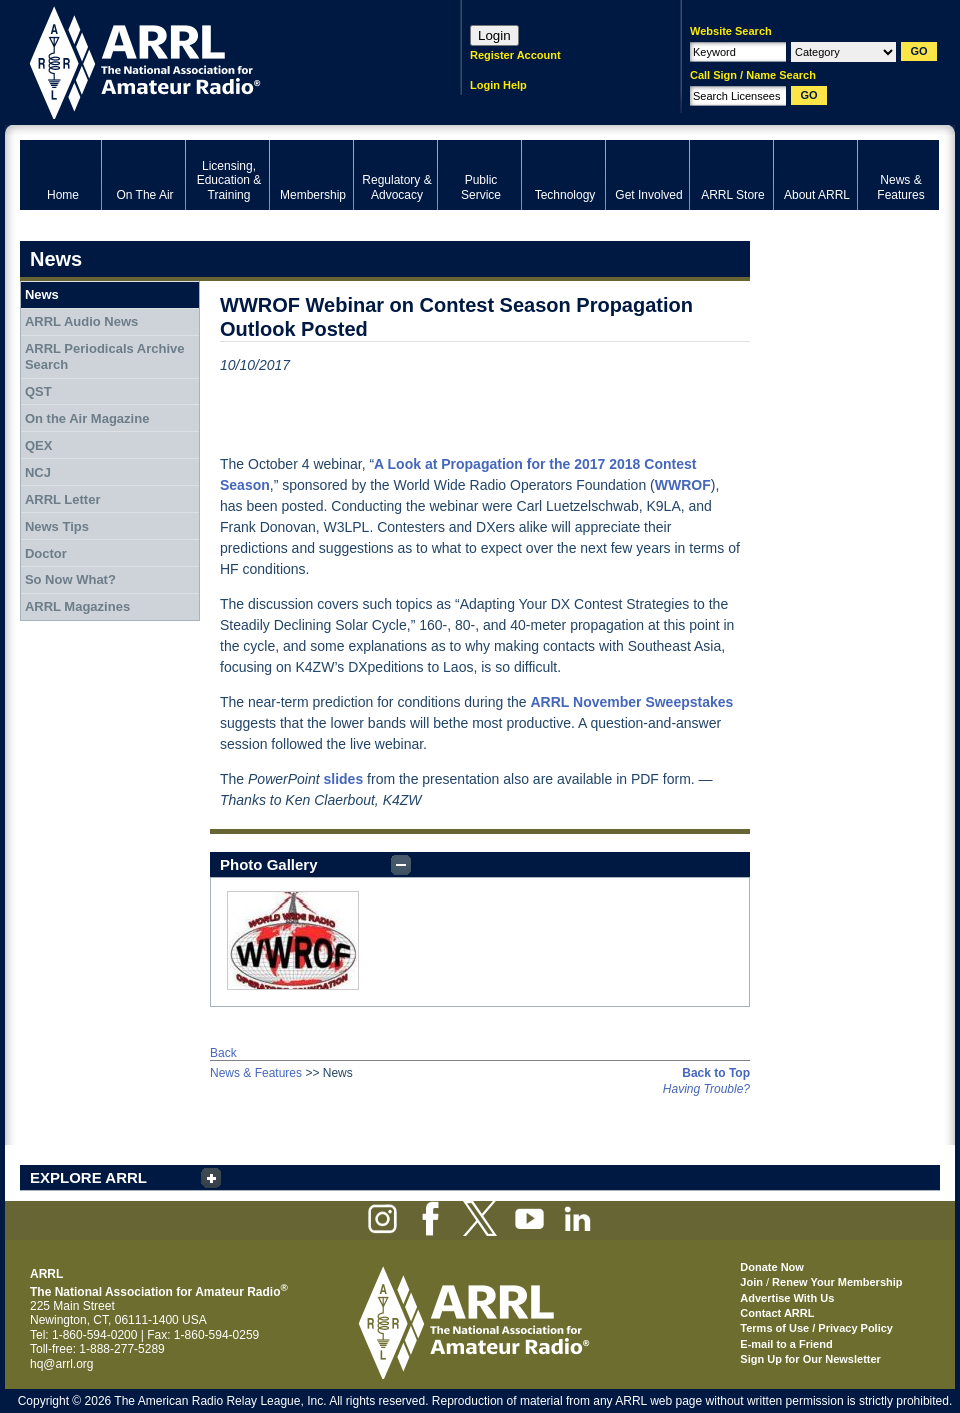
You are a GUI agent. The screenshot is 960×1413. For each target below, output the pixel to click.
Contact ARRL (777, 1313)
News (42, 294)
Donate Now (772, 1267)
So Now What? (70, 579)
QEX (38, 445)
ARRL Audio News (81, 321)
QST (38, 391)
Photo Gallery (269, 864)
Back (223, 1053)
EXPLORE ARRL (88, 1177)
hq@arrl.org (62, 1364)
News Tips (57, 526)
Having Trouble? (706, 1089)
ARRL (214, 60)
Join (751, 1282)
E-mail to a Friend (786, 1344)
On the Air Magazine (87, 418)
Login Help (498, 85)
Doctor (46, 553)
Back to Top (716, 1073)
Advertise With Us (787, 1298)
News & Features (256, 1073)
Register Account (515, 55)
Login (494, 35)
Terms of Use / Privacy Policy (816, 1328)
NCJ (38, 472)
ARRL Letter (63, 499)
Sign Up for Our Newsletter (810, 1359)
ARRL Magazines (77, 606)
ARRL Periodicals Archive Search (105, 356)
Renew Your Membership (837, 1282)
